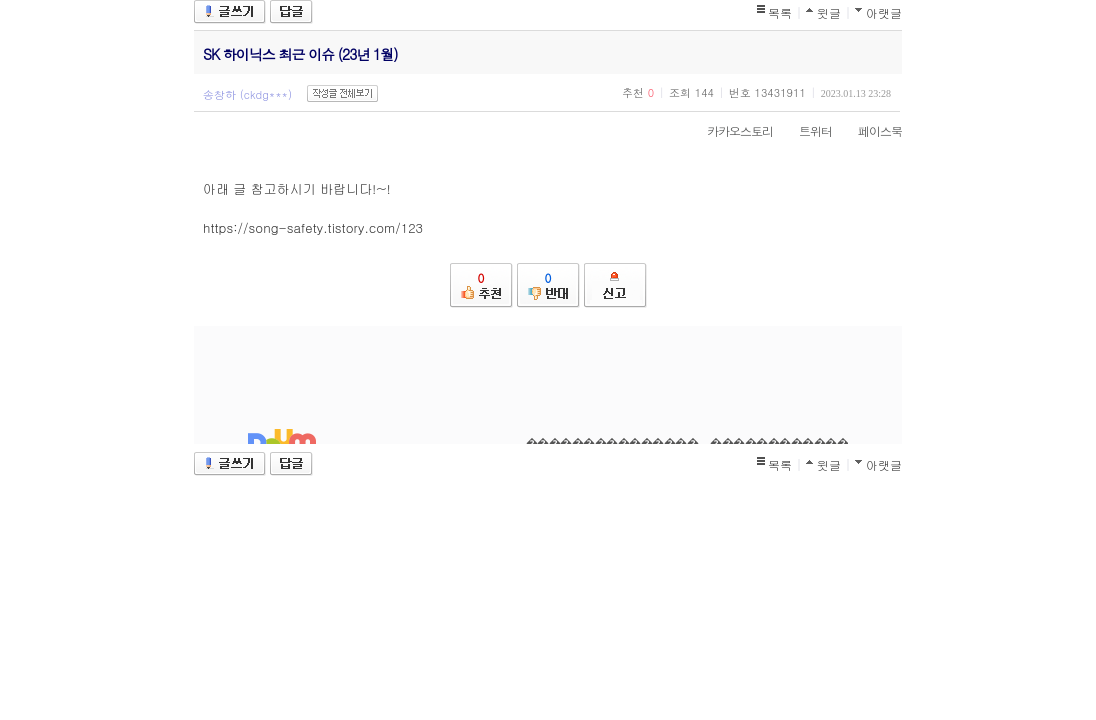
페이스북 (870, 130)
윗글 (829, 12)
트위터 (805, 130)
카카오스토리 (730, 130)
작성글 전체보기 (342, 93)
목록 (780, 12)
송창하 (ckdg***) (247, 94)
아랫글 (884, 12)
